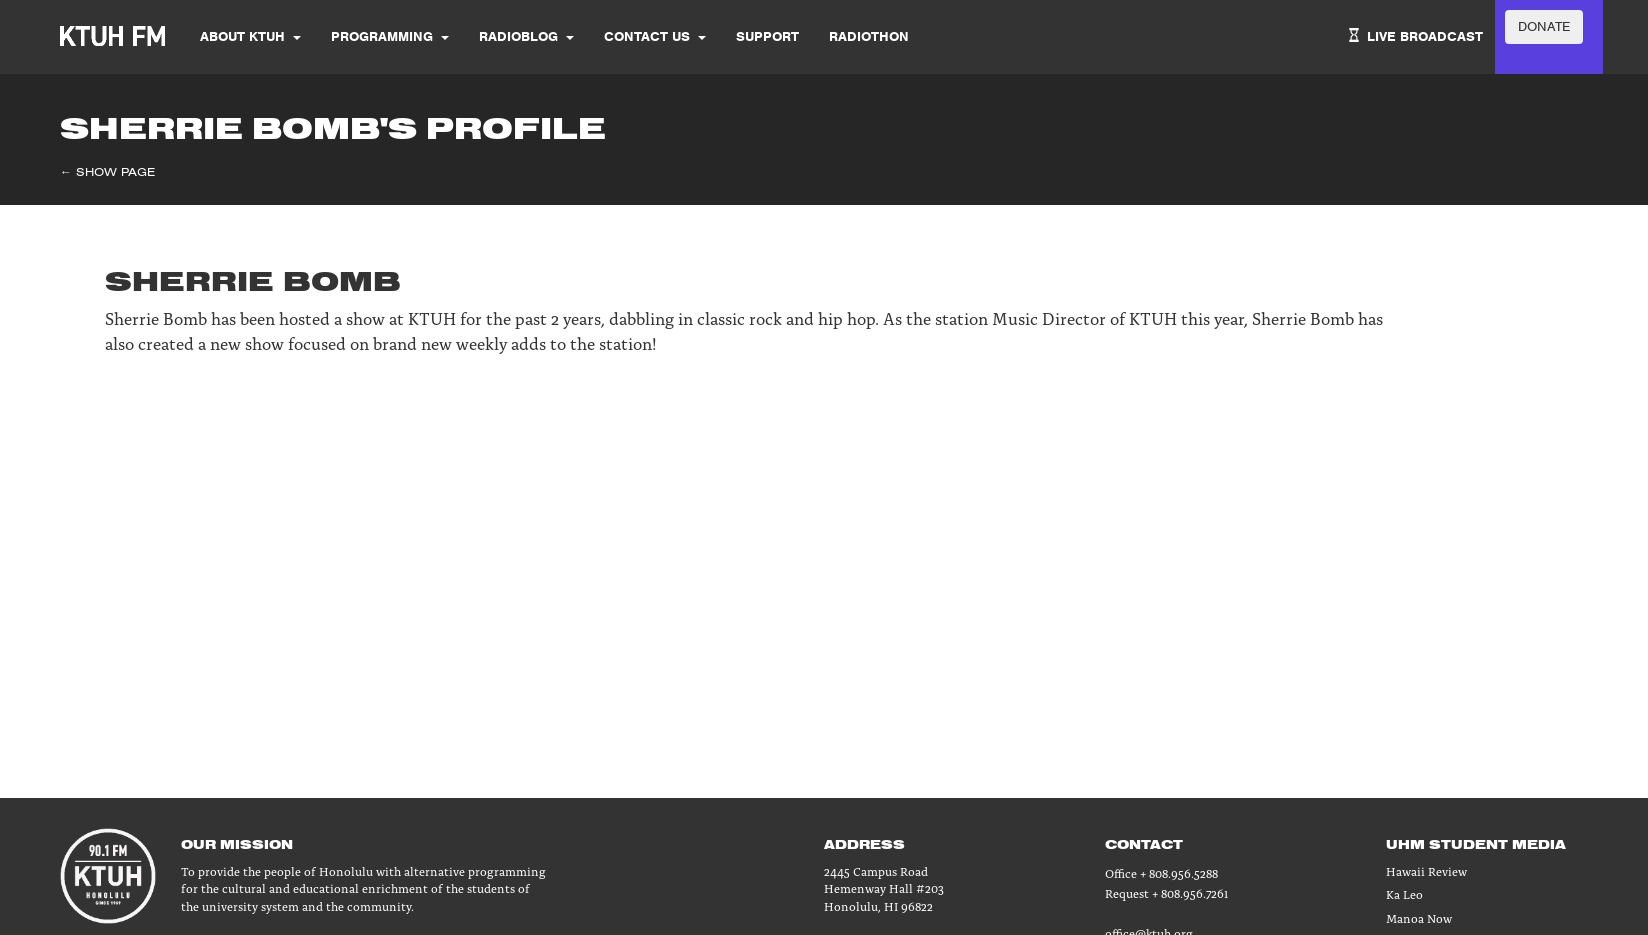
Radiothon (869, 36)
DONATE (1544, 26)
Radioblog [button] (526, 36)
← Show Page (107, 171)
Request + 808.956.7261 (1166, 892)
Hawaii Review (1426, 870)
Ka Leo (1404, 893)
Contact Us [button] (655, 36)
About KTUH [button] (250, 36)
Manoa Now (1419, 917)
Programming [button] (390, 36)
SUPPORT (767, 36)
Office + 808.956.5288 (1161, 872)
